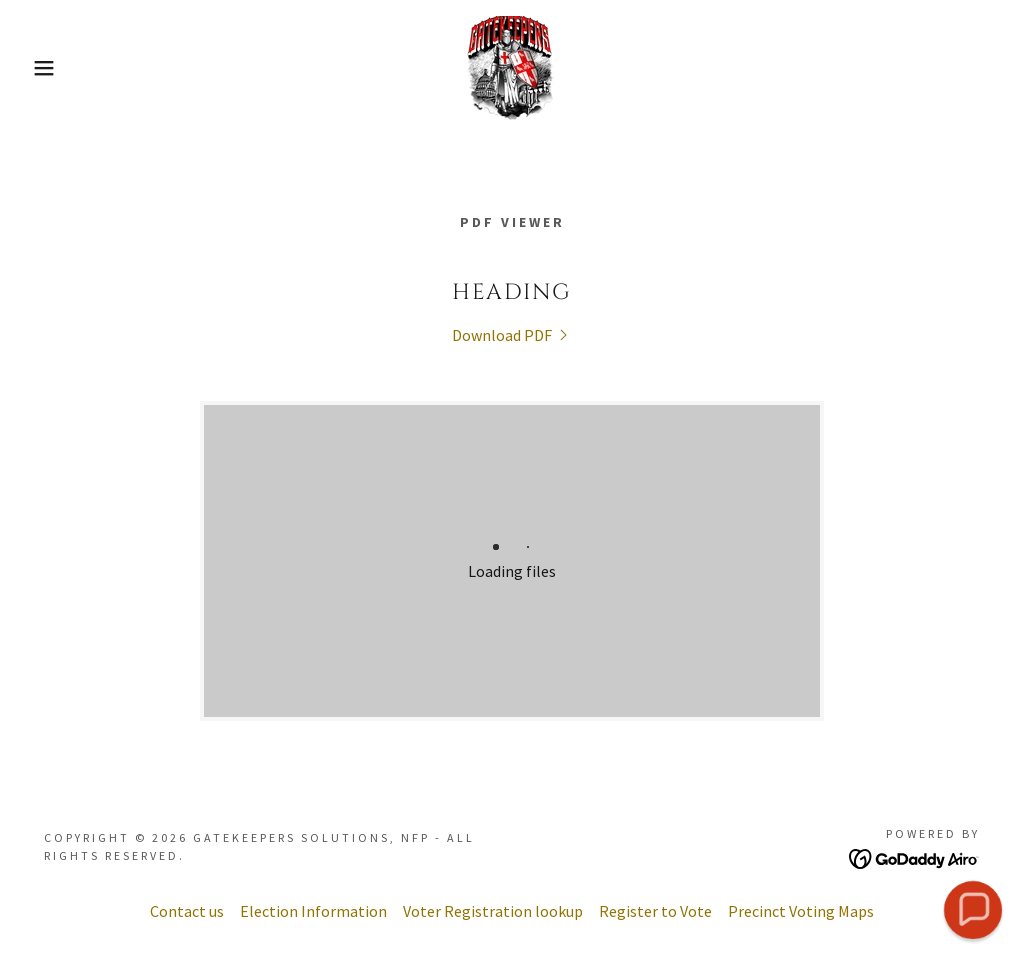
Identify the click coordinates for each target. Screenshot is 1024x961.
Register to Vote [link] (655, 911)
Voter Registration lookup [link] (493, 911)
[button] (51, 68)
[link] (512, 66)
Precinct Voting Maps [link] (801, 911)
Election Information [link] (313, 911)
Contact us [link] (187, 911)
